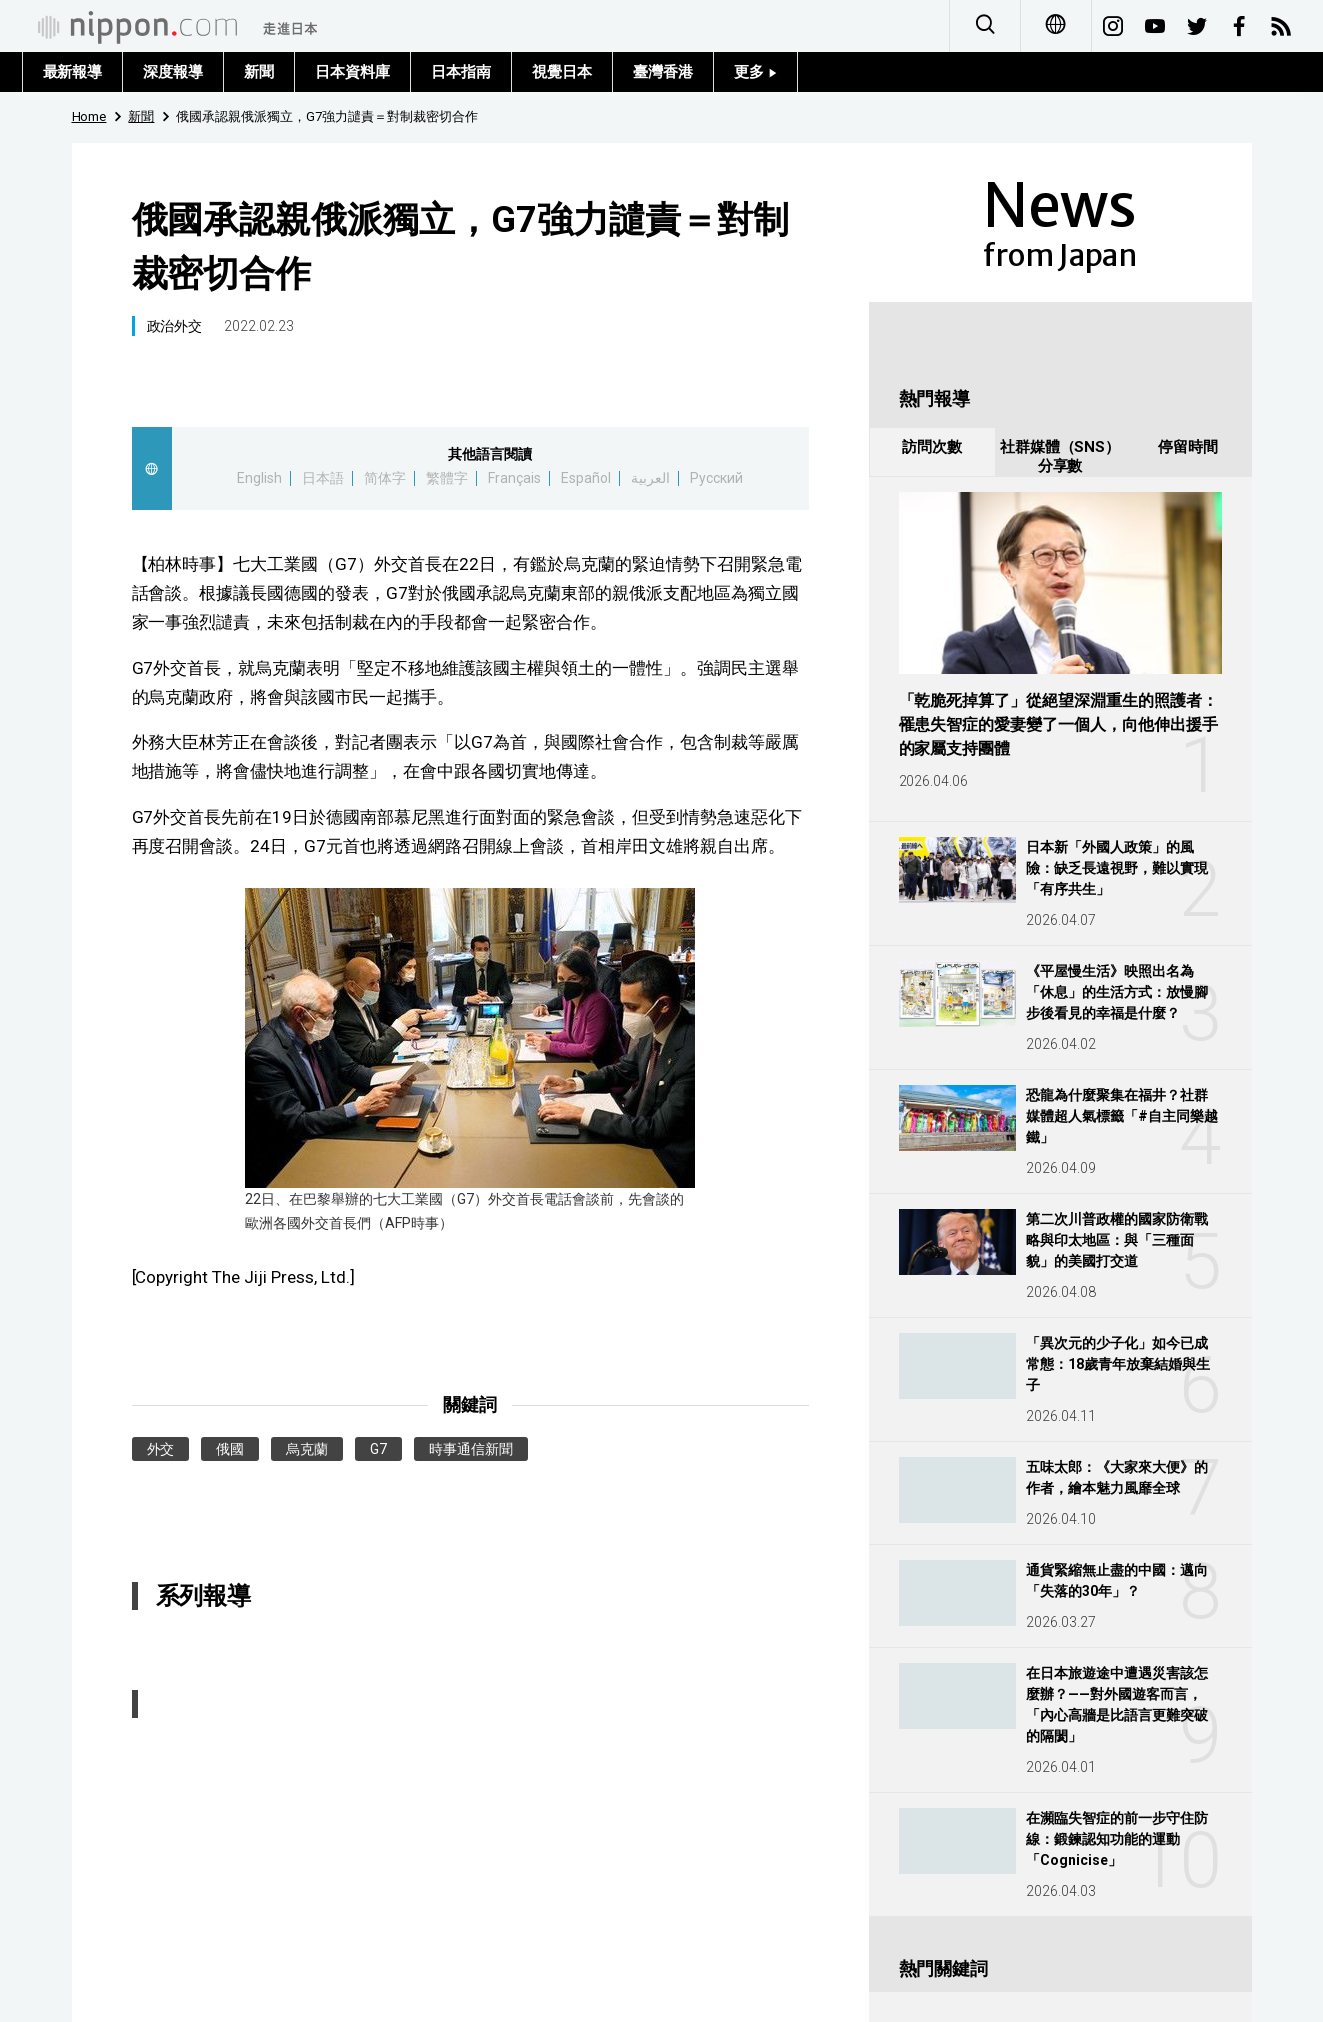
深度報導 (173, 72)
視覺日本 (562, 72)
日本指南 (461, 72)
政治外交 (175, 326)
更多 (755, 72)
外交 (161, 1449)
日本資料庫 (352, 72)
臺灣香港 (663, 72)
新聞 (259, 72)
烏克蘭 (307, 1449)
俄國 (230, 1449)
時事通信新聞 (471, 1449)
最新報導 (73, 72)
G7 (378, 1449)
